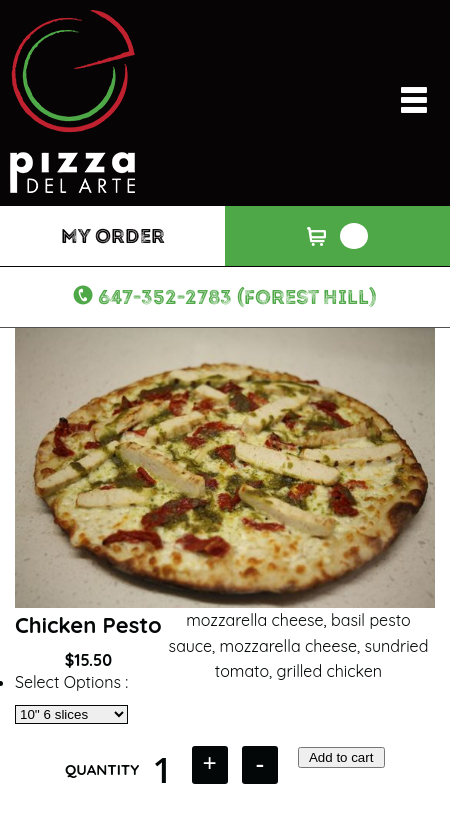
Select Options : (71, 682)
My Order (113, 236)
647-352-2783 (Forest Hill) (237, 297)
